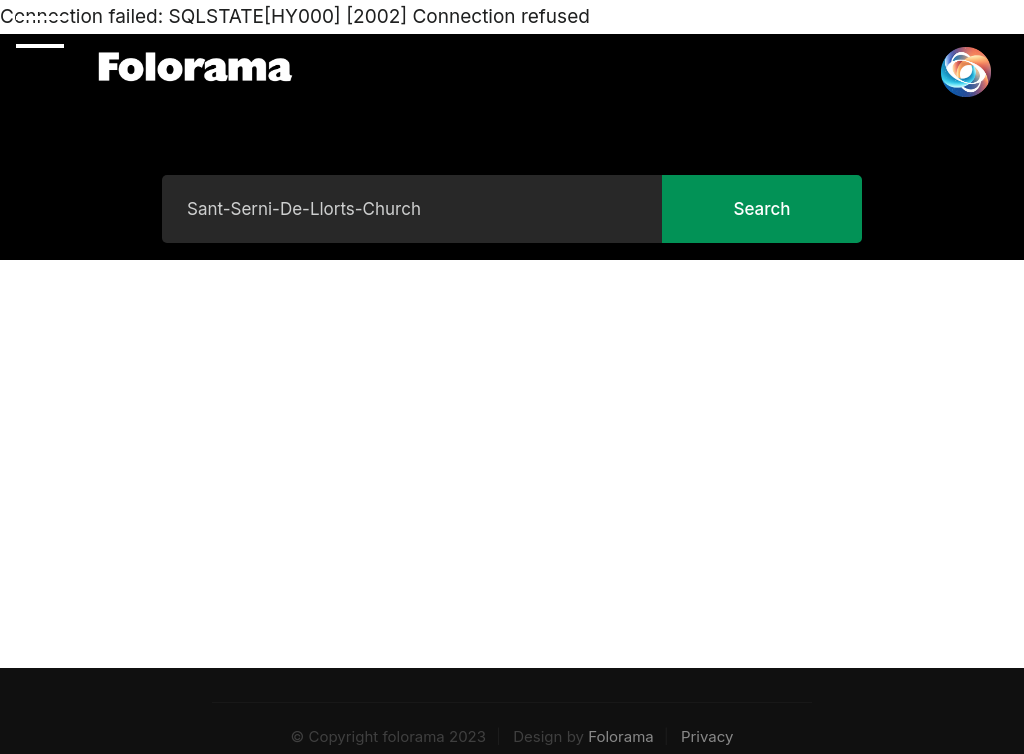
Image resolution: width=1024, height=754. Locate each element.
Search (761, 209)
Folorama (621, 736)
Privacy (707, 736)
